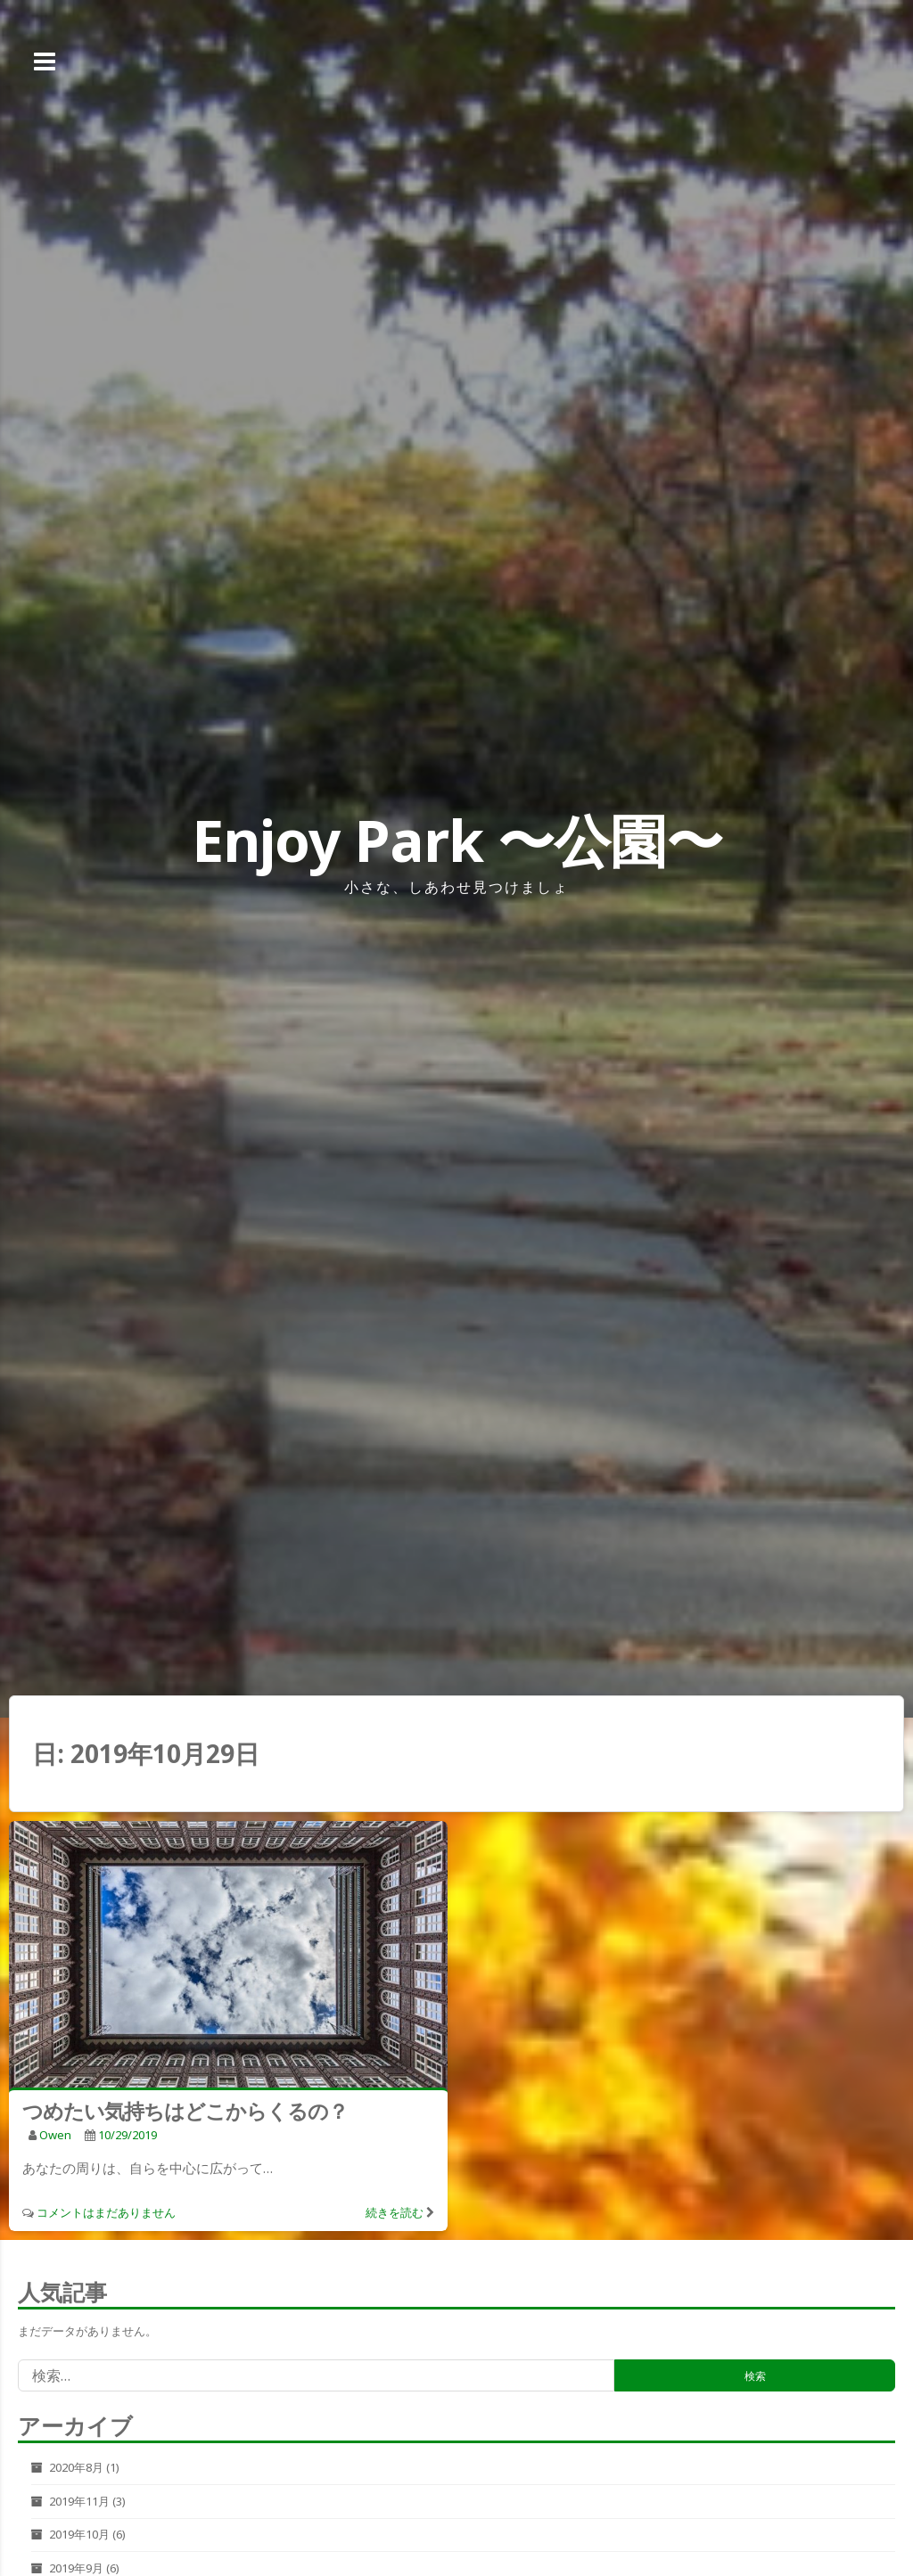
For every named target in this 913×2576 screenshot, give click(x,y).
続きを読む (395, 2212)
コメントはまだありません (106, 2212)
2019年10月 (79, 2534)
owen (55, 2135)
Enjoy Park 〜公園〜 (457, 840)
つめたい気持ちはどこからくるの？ (185, 2110)
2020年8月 (76, 2467)
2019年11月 (79, 2501)
